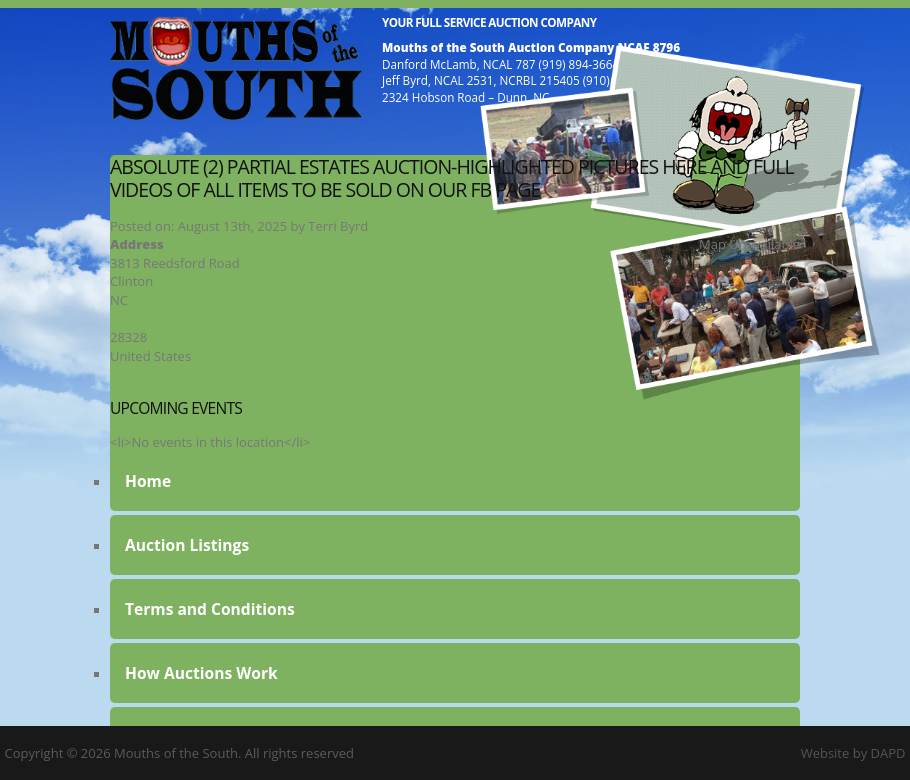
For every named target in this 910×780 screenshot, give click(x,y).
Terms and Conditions (210, 609)
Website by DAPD (853, 753)
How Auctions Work (201, 673)
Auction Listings (187, 545)
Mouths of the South (236, 68)
